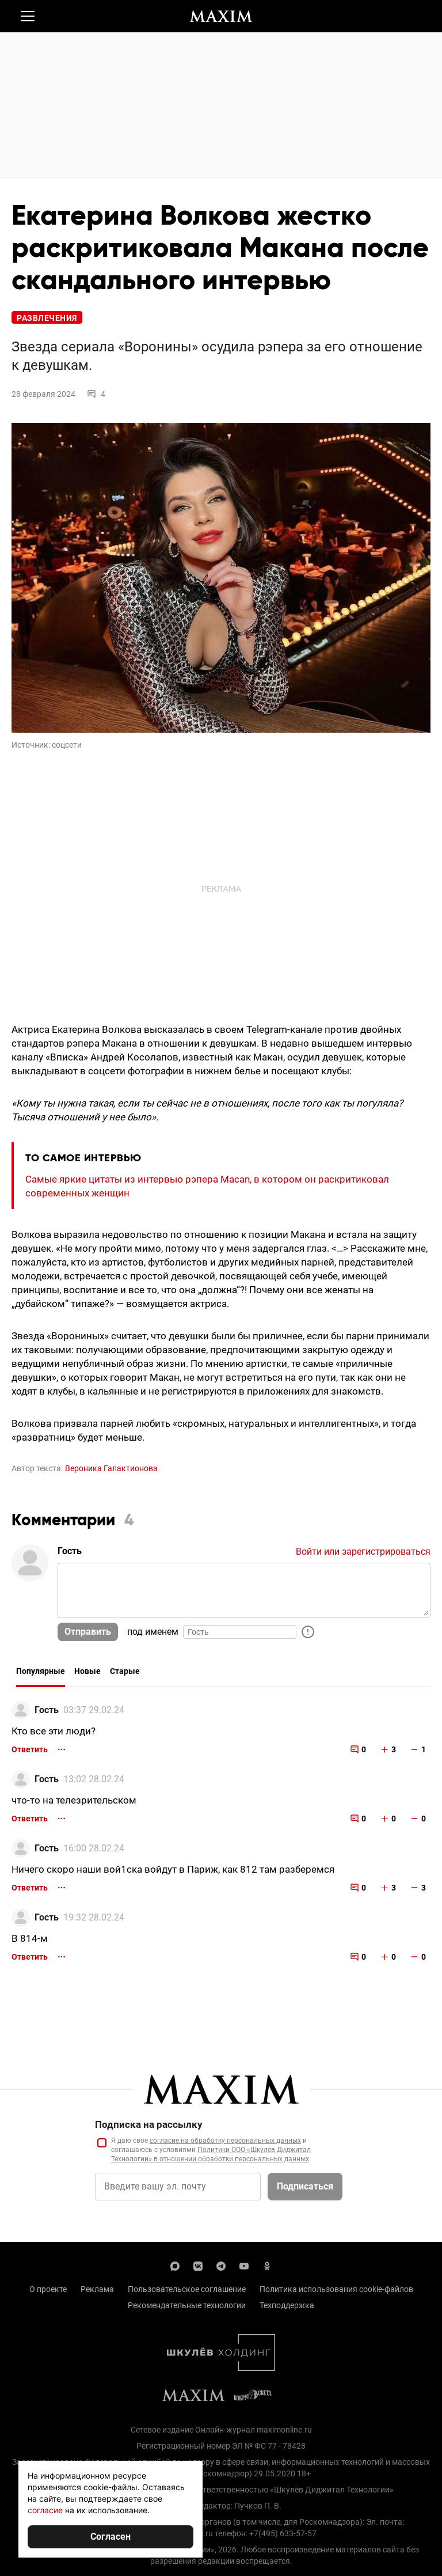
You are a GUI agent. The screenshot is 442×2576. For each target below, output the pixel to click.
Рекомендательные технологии (187, 2305)
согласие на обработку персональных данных (225, 2140)
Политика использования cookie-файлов (336, 2289)
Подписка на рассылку (149, 2124)
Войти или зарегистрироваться (363, 1551)
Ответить (30, 1749)
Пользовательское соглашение (187, 2289)
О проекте (48, 2289)
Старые (125, 1671)
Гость (47, 1709)
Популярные (40, 1671)
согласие (45, 2510)
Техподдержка (287, 2305)
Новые (87, 1671)
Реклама (97, 2289)
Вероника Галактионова (111, 1468)
